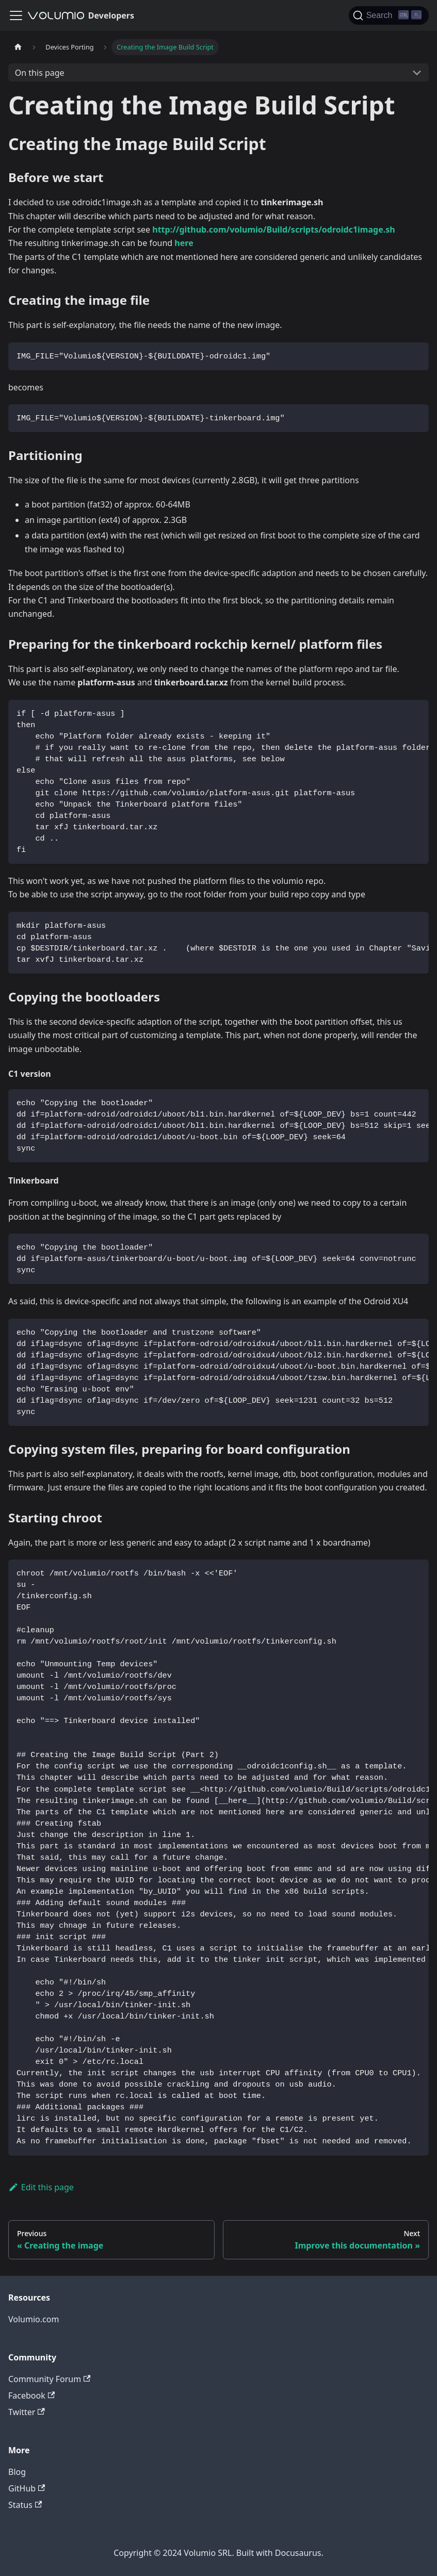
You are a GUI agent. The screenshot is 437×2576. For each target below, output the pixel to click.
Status (25, 2505)
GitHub (26, 2488)
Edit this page (41, 2187)
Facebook (31, 2395)
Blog (17, 2471)
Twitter (26, 2412)
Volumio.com (33, 2319)
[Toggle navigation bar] (16, 15)
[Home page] (18, 47)
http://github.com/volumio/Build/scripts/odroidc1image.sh (273, 229)
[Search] (389, 15)
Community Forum (49, 2379)
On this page (39, 72)
